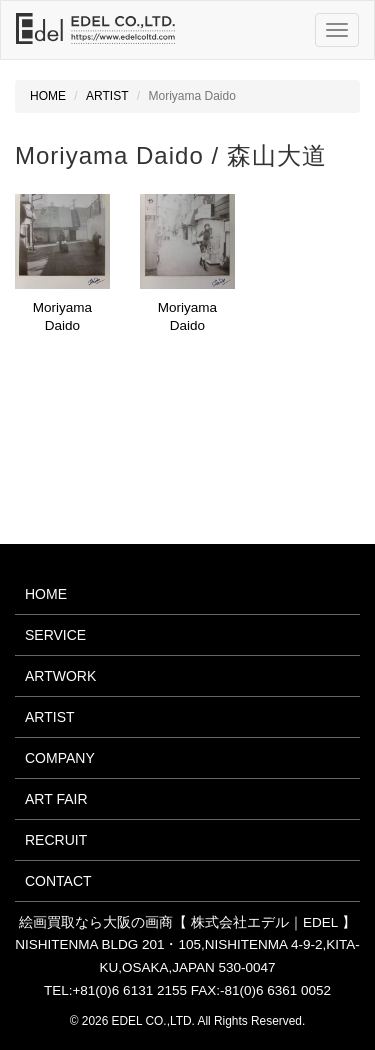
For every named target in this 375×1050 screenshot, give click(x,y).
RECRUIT (56, 840)
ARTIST (107, 96)
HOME (48, 96)
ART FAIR (56, 799)
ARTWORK (60, 676)
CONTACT (58, 881)
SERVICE (55, 635)
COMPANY (60, 758)
